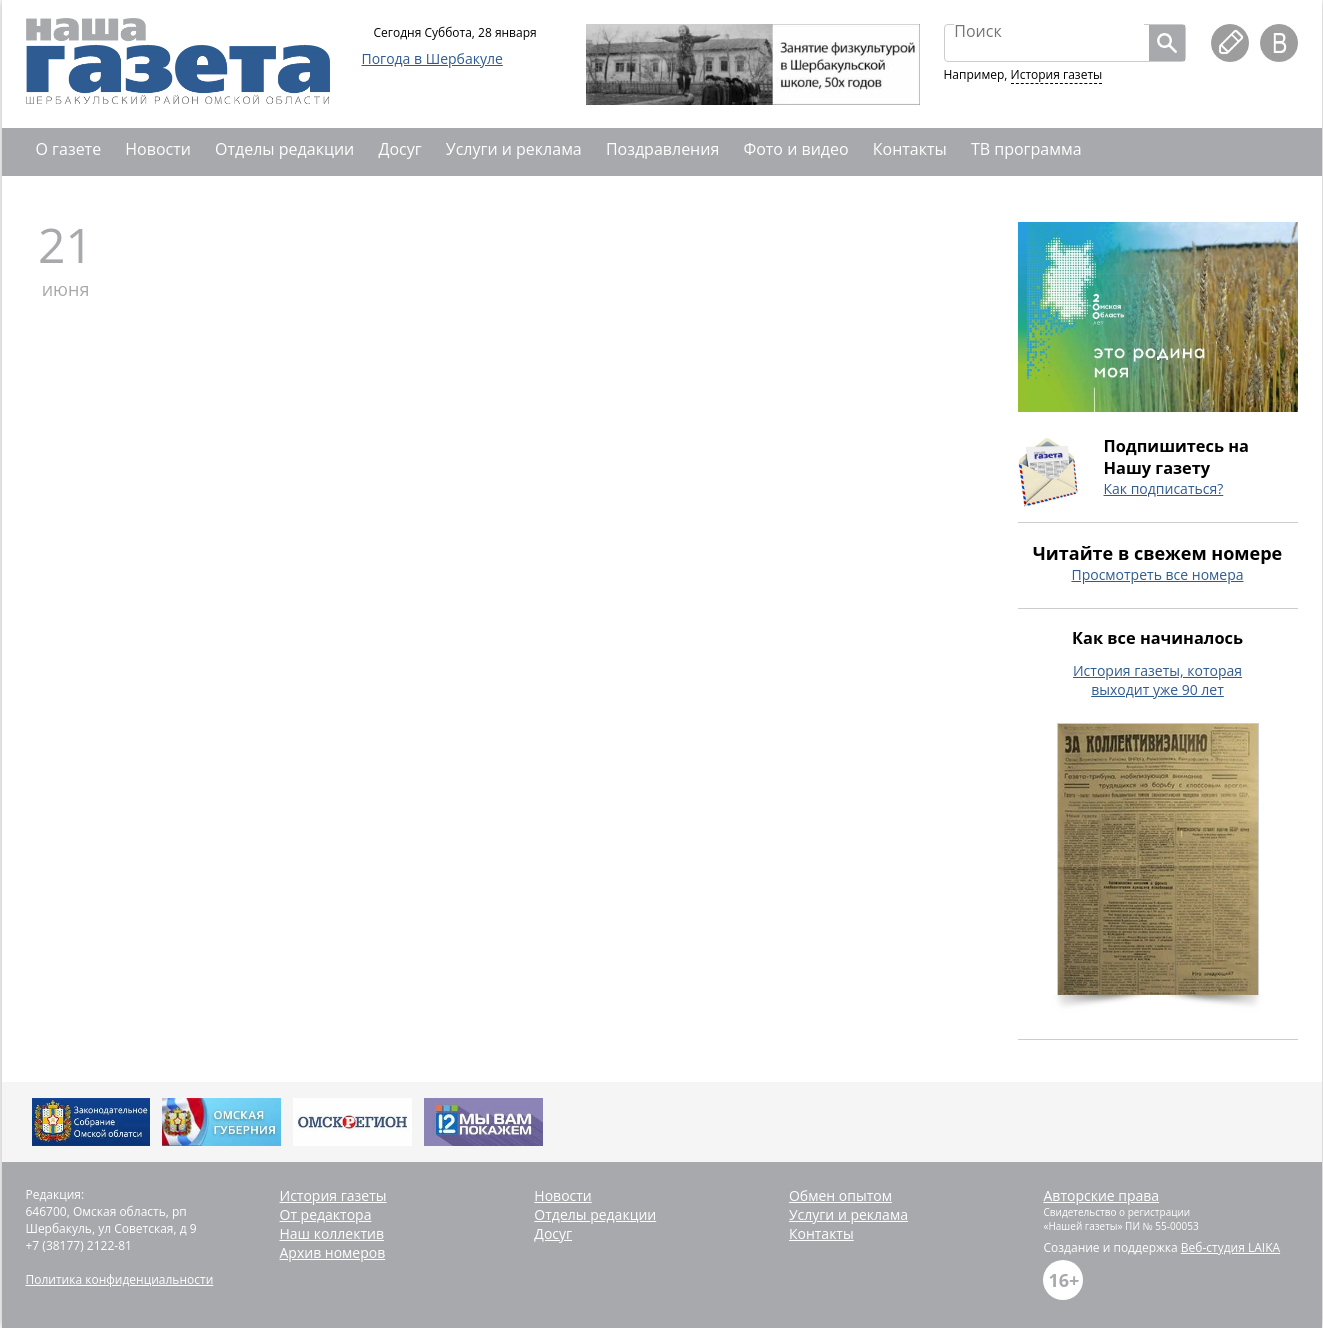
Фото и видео (795, 149)
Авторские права (1101, 1195)
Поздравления (662, 149)
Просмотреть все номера (1157, 574)
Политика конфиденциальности (120, 1279)
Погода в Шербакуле (432, 58)
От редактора (326, 1214)
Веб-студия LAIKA (1230, 1247)
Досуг (399, 149)
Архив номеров (333, 1252)
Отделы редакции (284, 149)
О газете (69, 149)
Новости (158, 149)
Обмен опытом (840, 1195)
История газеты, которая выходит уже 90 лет (1157, 680)
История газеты (1057, 74)
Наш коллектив (332, 1233)
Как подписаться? (1164, 488)
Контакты (910, 149)
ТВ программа (1026, 149)
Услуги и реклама (514, 149)
